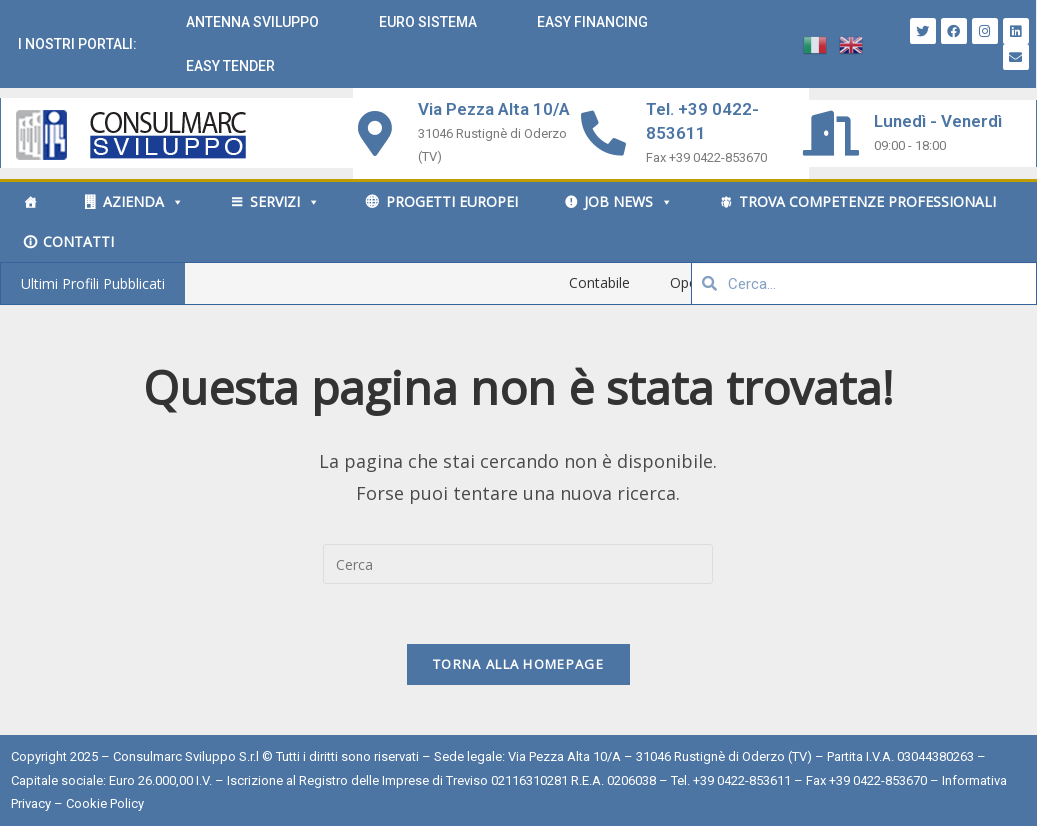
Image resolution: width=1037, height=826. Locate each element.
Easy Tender (230, 66)
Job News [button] (628, 201)
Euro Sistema (428, 22)
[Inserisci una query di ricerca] (518, 564)
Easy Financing (592, 22)
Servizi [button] (285, 201)
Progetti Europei (452, 201)
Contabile (632, 282)
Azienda (143, 201)
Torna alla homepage (518, 664)
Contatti (78, 241)
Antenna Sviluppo (252, 22)
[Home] (30, 202)
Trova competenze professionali (867, 201)
